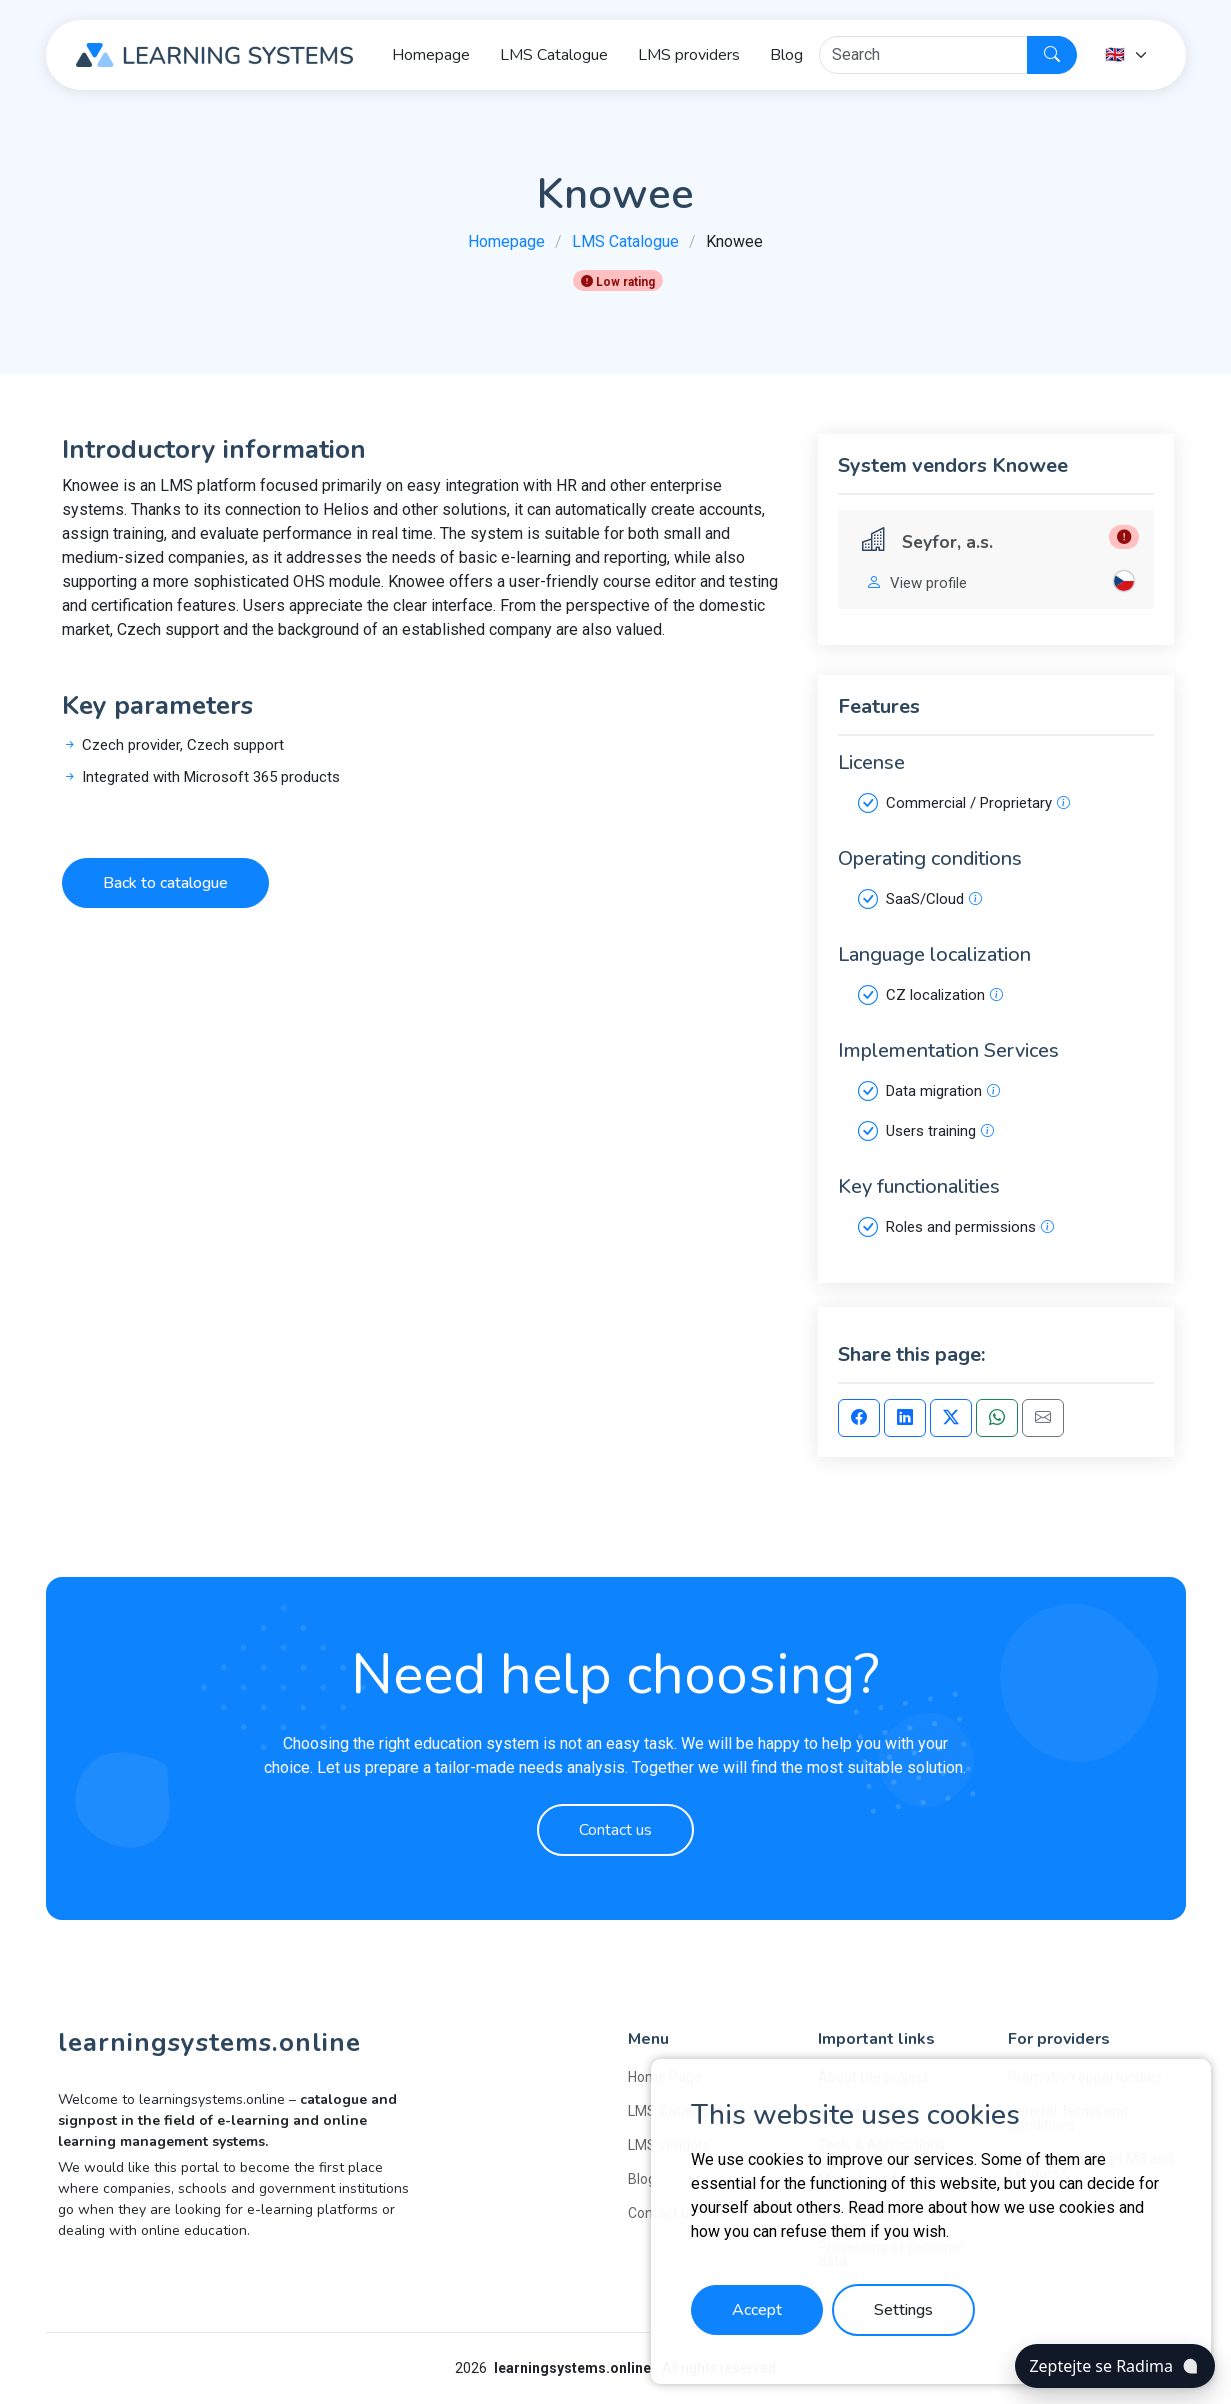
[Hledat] (923, 55)
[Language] (1127, 55)
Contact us (615, 1830)
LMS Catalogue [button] (554, 55)
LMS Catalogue (625, 241)
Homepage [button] (431, 55)
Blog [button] (786, 55)
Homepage (506, 241)
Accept (757, 2310)
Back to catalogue (165, 883)
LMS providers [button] (689, 55)
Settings (903, 2310)
